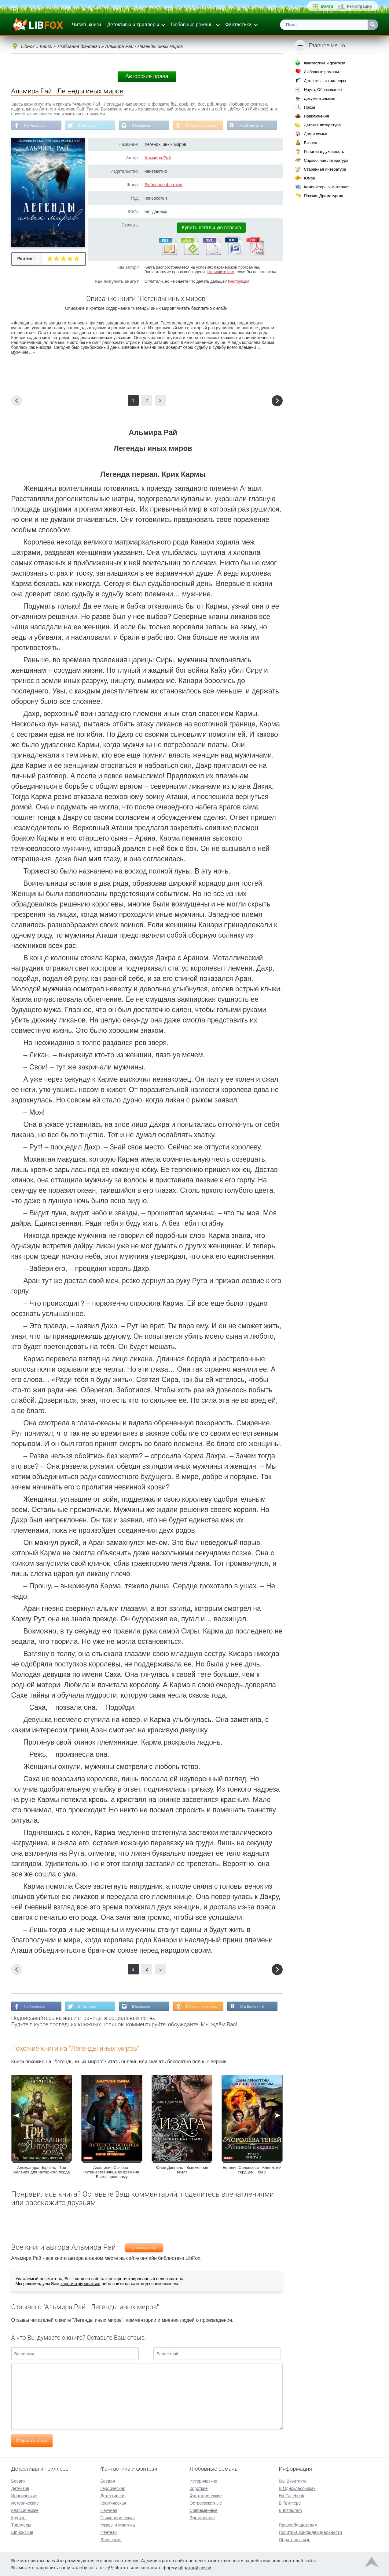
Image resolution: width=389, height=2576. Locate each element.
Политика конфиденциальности (310, 2532)
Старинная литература (325, 169)
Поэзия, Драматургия (323, 196)
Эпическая (110, 2539)
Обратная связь (294, 2539)
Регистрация (359, 6)
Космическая (113, 2502)
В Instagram (142, 125)
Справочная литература (326, 160)
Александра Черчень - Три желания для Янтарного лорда (41, 2170)
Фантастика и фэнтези (324, 63)
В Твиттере (87, 125)
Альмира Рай (158, 158)
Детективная (112, 2495)
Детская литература (322, 125)
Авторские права (146, 76)
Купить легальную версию (211, 227)
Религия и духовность (324, 151)
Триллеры (21, 2524)
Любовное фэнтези (164, 185)
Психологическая (117, 2517)
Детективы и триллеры (133, 24)
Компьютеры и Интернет (326, 187)
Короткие (198, 2488)
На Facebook (35, 125)
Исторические (25, 2502)
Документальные (319, 98)
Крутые (18, 2517)
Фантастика (238, 24)
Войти (327, 6)
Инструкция (238, 281)
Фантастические (205, 2495)
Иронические (24, 2495)
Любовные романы (192, 24)
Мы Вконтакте (253, 125)
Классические (25, 2510)
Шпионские (22, 2532)
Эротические (202, 2517)
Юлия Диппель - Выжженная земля (182, 2170)
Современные (203, 2510)
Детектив (20, 2488)
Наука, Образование (323, 89)
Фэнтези (108, 2532)
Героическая (112, 2488)
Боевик (18, 2480)
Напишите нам (221, 272)
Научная (108, 2510)
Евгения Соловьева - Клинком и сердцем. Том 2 (251, 2170)
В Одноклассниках (202, 125)
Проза (309, 107)
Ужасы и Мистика (117, 2524)
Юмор (309, 178)
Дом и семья (315, 134)
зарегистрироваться (80, 2283)
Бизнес (310, 142)
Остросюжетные (205, 2502)
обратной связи (194, 2567)
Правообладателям (298, 2524)
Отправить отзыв (32, 2440)
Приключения (316, 116)
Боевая (107, 2480)
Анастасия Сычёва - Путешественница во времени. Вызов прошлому (111, 2172)
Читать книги (86, 24)
